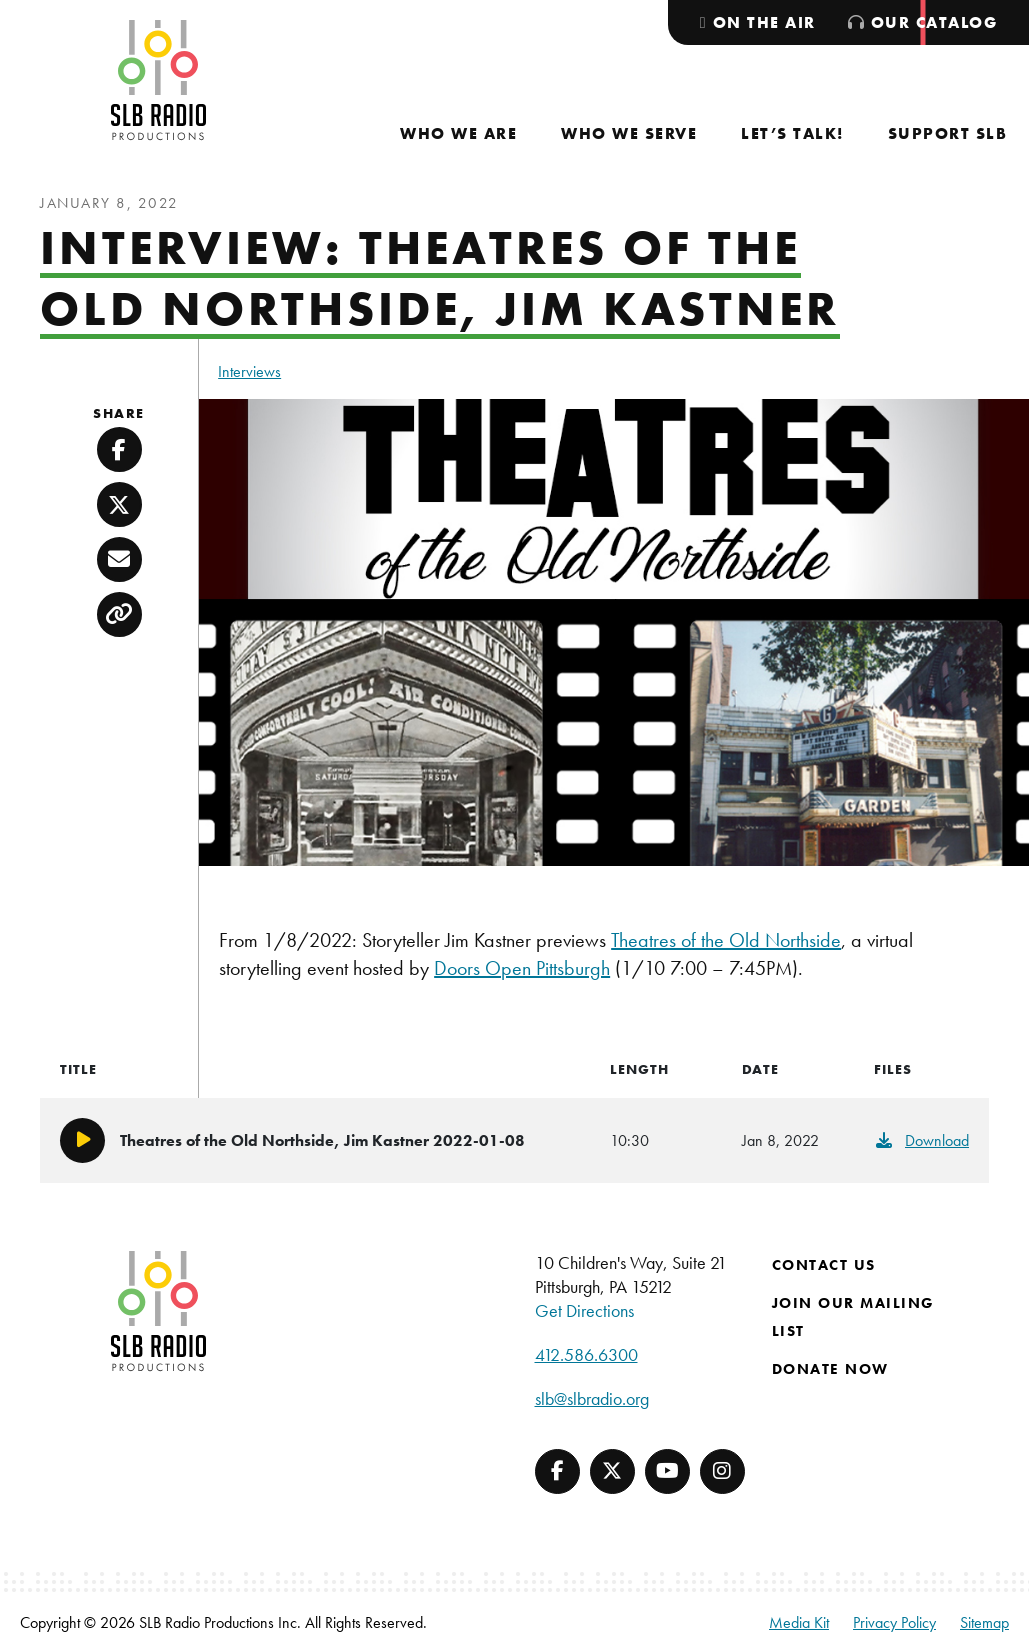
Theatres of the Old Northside (726, 940)
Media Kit (799, 1622)
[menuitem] (458, 133)
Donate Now (830, 1369)
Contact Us (824, 1265)
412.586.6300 (586, 1354)
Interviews (249, 371)
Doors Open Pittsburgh (522, 968)
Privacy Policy (894, 1622)
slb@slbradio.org (592, 1398)
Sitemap (984, 1622)
